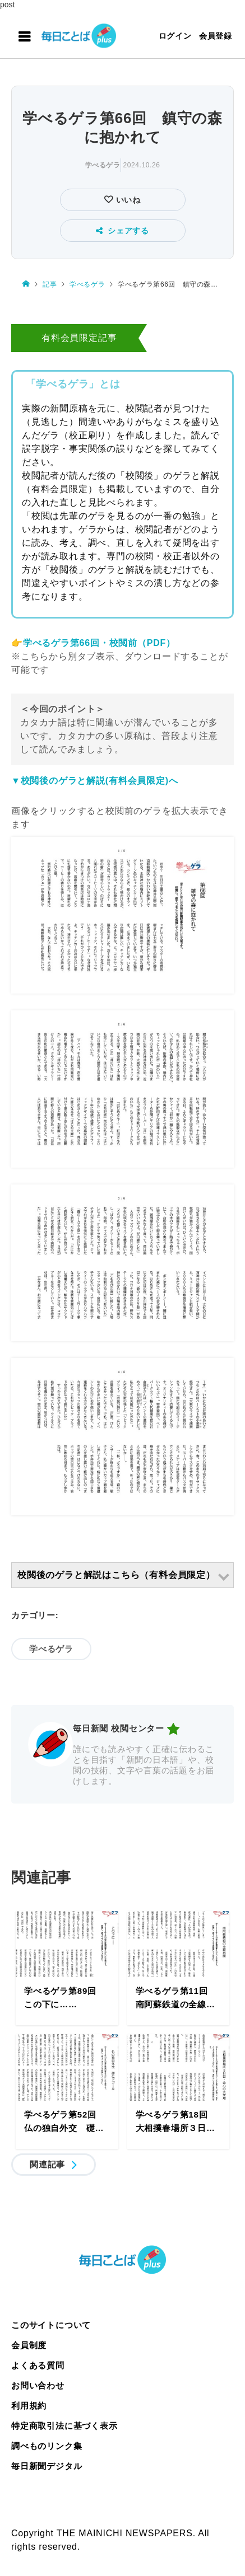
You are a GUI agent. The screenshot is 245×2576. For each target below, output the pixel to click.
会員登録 (215, 35)
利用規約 (29, 2405)
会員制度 (29, 2345)
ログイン (175, 35)
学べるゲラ (103, 165)
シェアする (122, 230)
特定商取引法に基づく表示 (64, 2425)
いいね (127, 199)
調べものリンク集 (46, 2446)
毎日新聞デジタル (46, 2466)
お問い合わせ (37, 2385)
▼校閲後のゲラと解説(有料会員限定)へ (94, 780)
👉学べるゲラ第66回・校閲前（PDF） (93, 643)
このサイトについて (51, 2325)
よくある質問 (37, 2365)
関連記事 (47, 2164)
